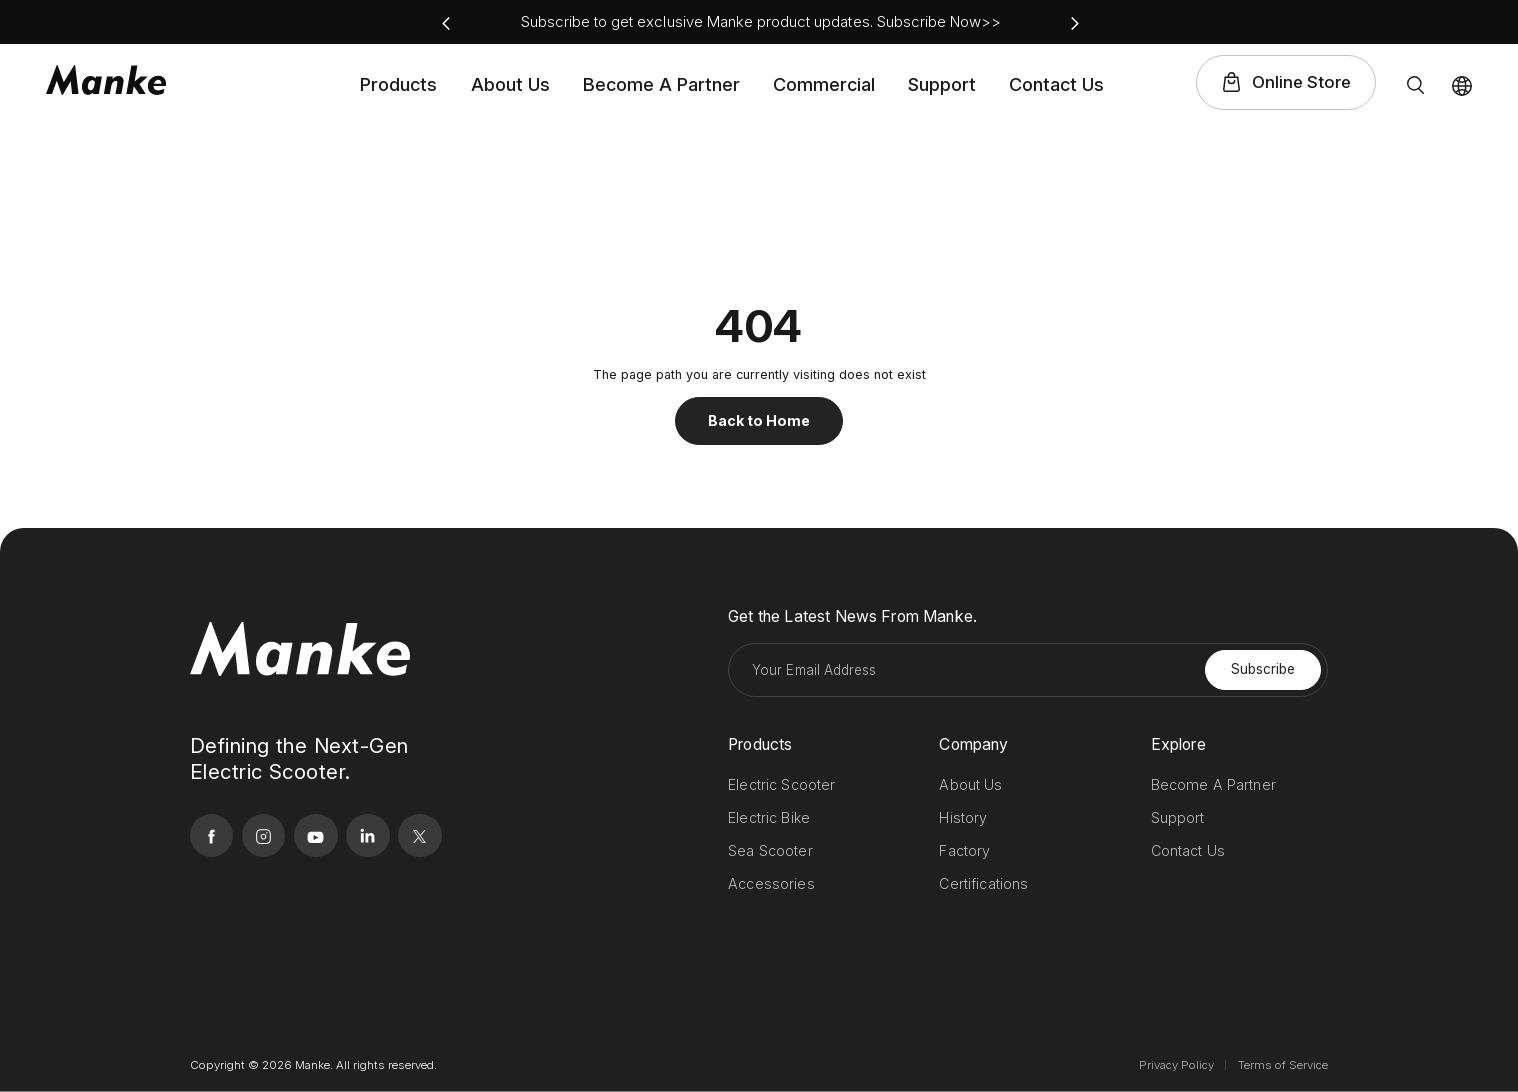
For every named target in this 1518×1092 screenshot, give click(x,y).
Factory (964, 850)
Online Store (1301, 82)
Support (942, 84)
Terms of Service (1283, 1065)
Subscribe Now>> (939, 21)
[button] (446, 23)
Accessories (771, 883)
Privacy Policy (1176, 1065)
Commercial (824, 84)
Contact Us (1056, 84)
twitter (1464, 22)
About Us (510, 84)
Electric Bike (769, 817)
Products (398, 84)
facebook (1322, 22)
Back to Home (759, 420)
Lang (1462, 86)
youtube (1393, 22)
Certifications (983, 883)
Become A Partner (661, 84)
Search (1415, 85)
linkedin (1428, 22)
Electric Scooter (781, 784)
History (963, 817)
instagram (1357, 22)
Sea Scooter (770, 850)
